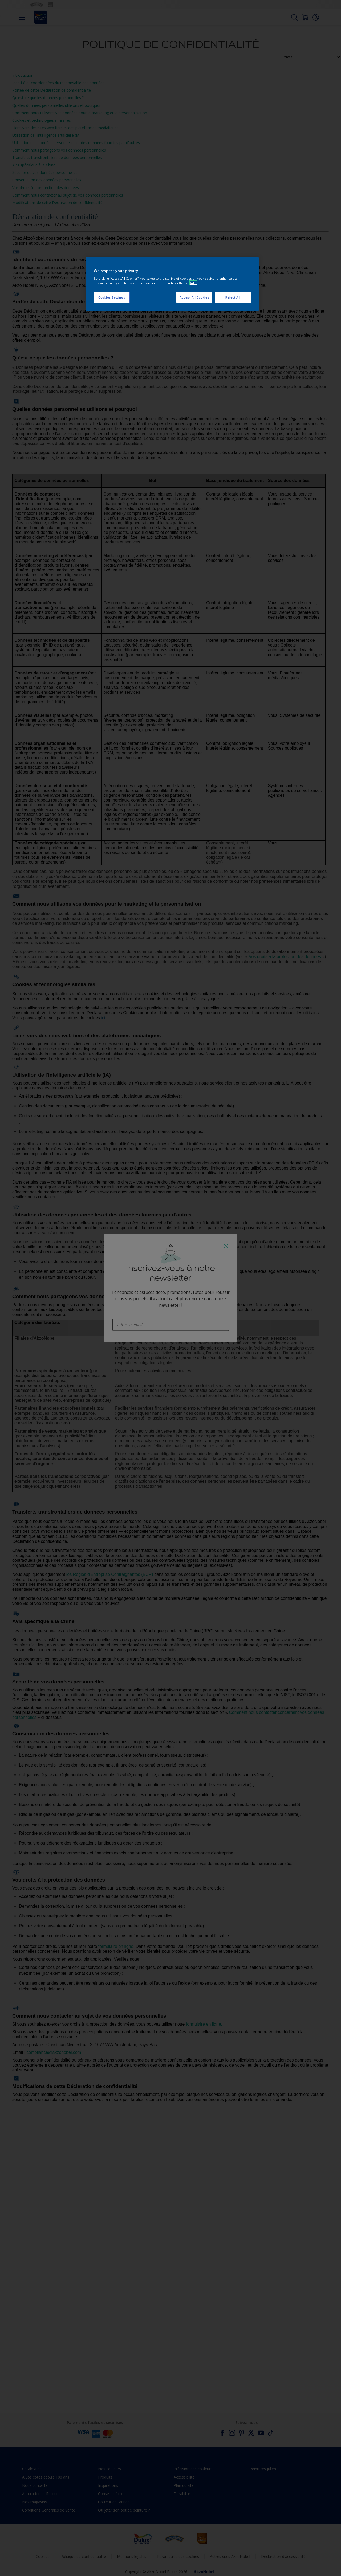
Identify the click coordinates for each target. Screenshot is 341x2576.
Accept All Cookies (194, 297)
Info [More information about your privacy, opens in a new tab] (193, 283)
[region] (172, 284)
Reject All (233, 297)
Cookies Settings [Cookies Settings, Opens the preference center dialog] (111, 297)
